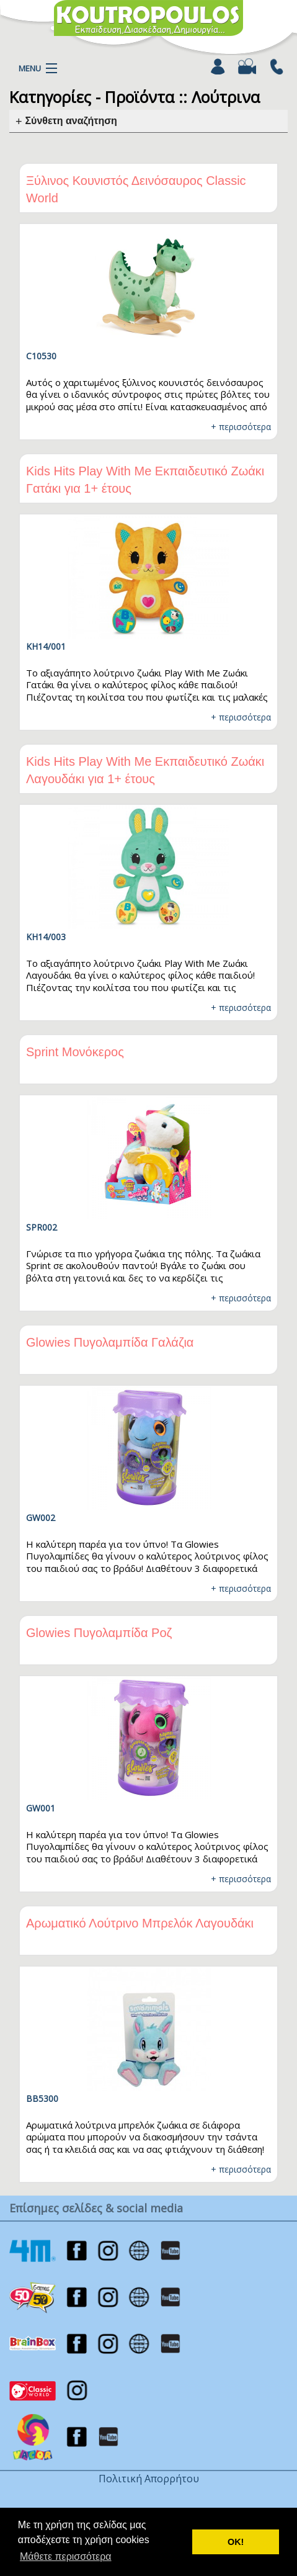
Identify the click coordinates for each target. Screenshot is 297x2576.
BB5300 (42, 2098)
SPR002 (41, 1227)
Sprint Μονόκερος (75, 1052)
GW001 (40, 1808)
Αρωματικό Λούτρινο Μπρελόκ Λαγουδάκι (140, 1923)
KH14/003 (46, 937)
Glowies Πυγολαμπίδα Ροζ (99, 1633)
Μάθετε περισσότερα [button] (66, 2556)
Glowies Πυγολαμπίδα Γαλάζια (109, 1342)
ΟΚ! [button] (236, 2542)
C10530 (41, 356)
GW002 (40, 1518)
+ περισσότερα (241, 427)
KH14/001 (46, 646)
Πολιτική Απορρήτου (149, 2478)
